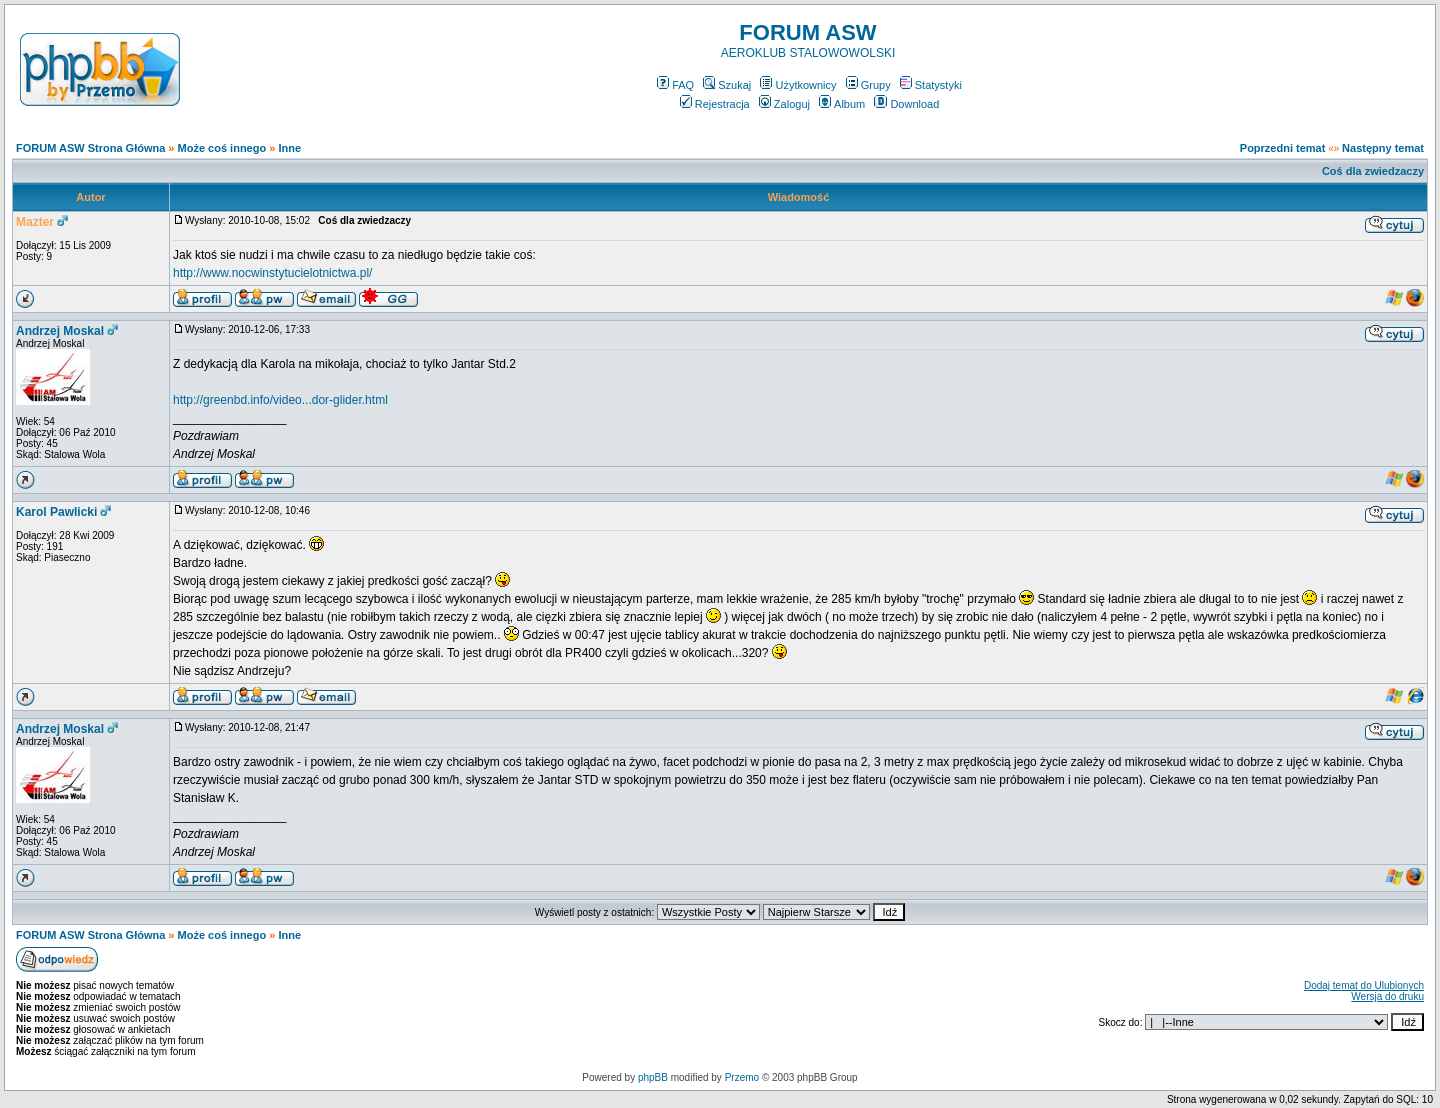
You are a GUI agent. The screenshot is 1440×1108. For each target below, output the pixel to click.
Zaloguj (784, 104)
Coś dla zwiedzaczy (1373, 171)
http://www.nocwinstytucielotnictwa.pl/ (272, 273)
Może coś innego (222, 148)
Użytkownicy (798, 85)
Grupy (868, 85)
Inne (289, 148)
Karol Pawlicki (56, 512)
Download (906, 104)
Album (842, 104)
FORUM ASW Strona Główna (90, 148)
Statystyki (931, 85)
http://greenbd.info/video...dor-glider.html (280, 400)
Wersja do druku (1387, 996)
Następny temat (1383, 148)
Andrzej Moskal (60, 331)
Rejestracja (715, 104)
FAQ (675, 85)
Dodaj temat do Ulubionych (1364, 985)
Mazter (35, 222)
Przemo (742, 1077)
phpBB (653, 1077)
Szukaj (727, 85)
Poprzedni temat (1283, 148)
